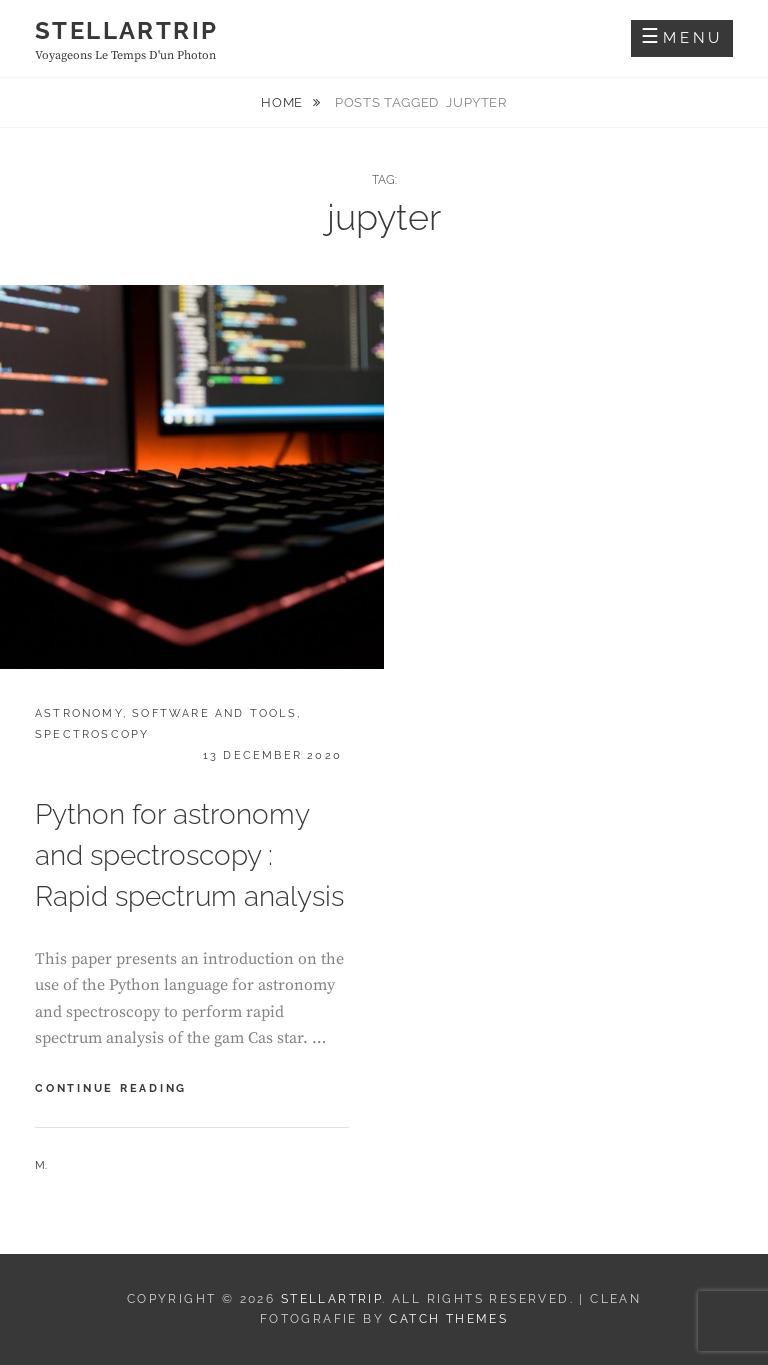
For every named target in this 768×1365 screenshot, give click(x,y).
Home (283, 102)
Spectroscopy (92, 734)
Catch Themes (448, 1319)
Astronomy (79, 713)
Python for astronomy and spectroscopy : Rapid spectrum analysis (189, 855)
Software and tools (214, 713)
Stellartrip (126, 30)
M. (41, 1165)
